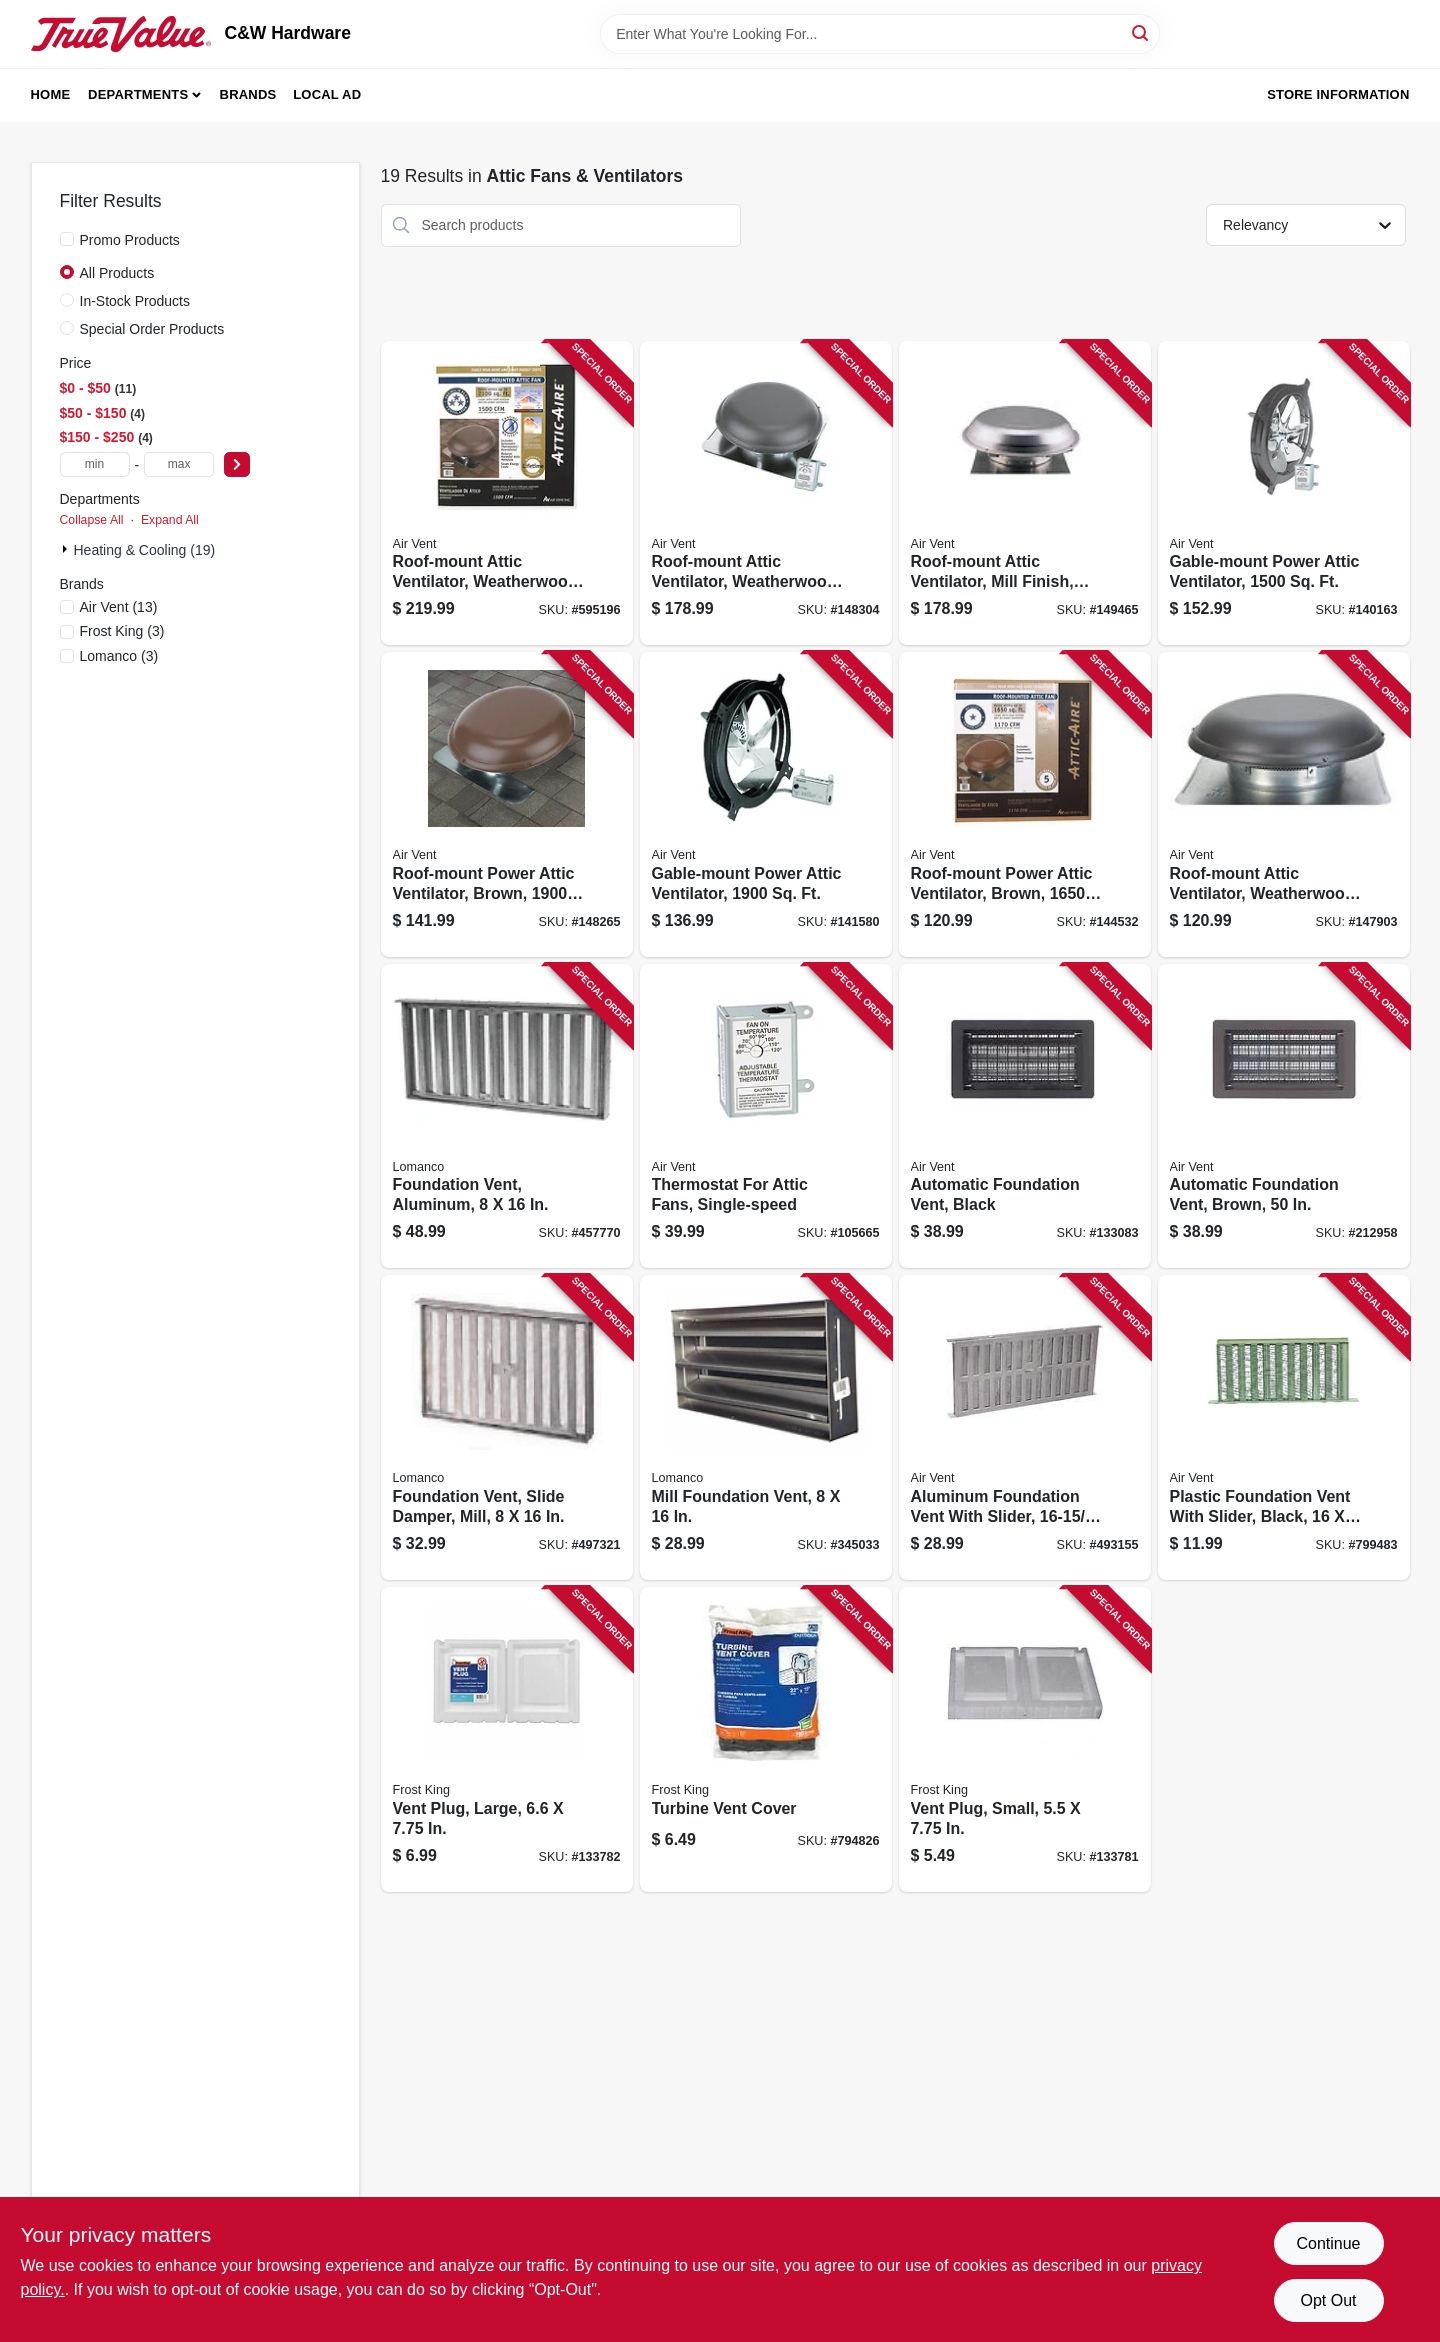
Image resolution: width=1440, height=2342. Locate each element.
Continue (1328, 2243)
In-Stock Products (135, 301)
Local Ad (327, 94)
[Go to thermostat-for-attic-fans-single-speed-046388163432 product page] (766, 1116)
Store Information (1338, 94)
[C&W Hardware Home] (121, 34)
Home (51, 94)
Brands (248, 94)
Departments (138, 94)
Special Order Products (152, 329)
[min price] (95, 464)
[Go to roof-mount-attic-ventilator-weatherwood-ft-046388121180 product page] (1284, 804)
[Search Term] (880, 34)
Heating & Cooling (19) (145, 550)
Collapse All (92, 520)
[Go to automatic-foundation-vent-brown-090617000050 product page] (1284, 1116)
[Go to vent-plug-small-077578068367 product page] (1025, 1739)
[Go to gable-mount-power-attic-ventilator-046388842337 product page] (766, 804)
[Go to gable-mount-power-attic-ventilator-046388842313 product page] (1284, 493)
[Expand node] (67, 549)
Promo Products (130, 240)
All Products (117, 273)
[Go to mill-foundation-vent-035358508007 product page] (766, 1427)
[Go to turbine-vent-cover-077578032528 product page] (766, 1739)
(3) (122, 631)
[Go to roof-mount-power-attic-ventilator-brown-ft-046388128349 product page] (507, 804)
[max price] (179, 464)
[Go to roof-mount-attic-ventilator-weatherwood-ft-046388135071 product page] (507, 493)
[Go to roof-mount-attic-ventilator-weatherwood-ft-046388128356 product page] (766, 493)
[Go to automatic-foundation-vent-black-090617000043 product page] (1025, 1116)
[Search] (1141, 32)
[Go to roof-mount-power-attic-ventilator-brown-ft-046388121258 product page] (1025, 804)
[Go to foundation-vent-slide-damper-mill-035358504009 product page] (507, 1427)
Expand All (170, 520)
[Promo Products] (67, 239)
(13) (119, 607)
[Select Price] (237, 464)
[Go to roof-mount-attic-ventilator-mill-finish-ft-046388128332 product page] (1025, 493)
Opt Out (1328, 2300)
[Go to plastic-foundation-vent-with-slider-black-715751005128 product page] (1284, 1427)
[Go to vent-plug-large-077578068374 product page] (507, 1739)
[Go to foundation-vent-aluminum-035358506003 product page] (507, 1116)
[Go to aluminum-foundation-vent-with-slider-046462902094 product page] (1025, 1427)
